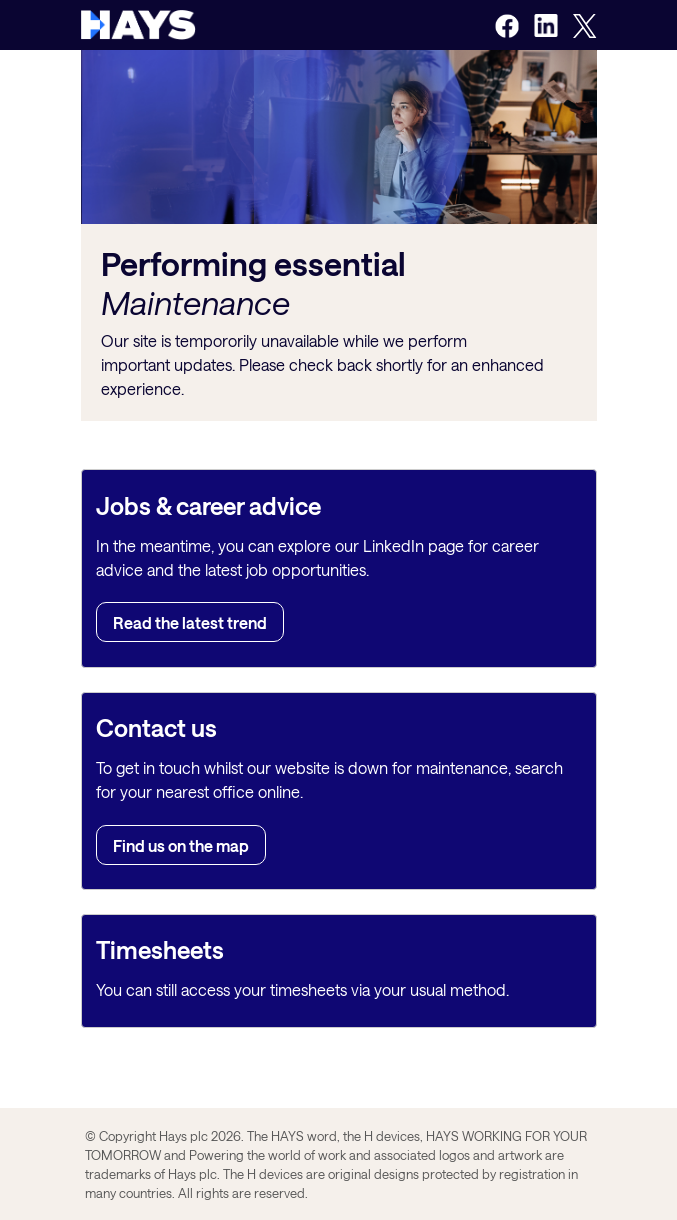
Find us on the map (181, 844)
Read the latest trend (190, 622)
